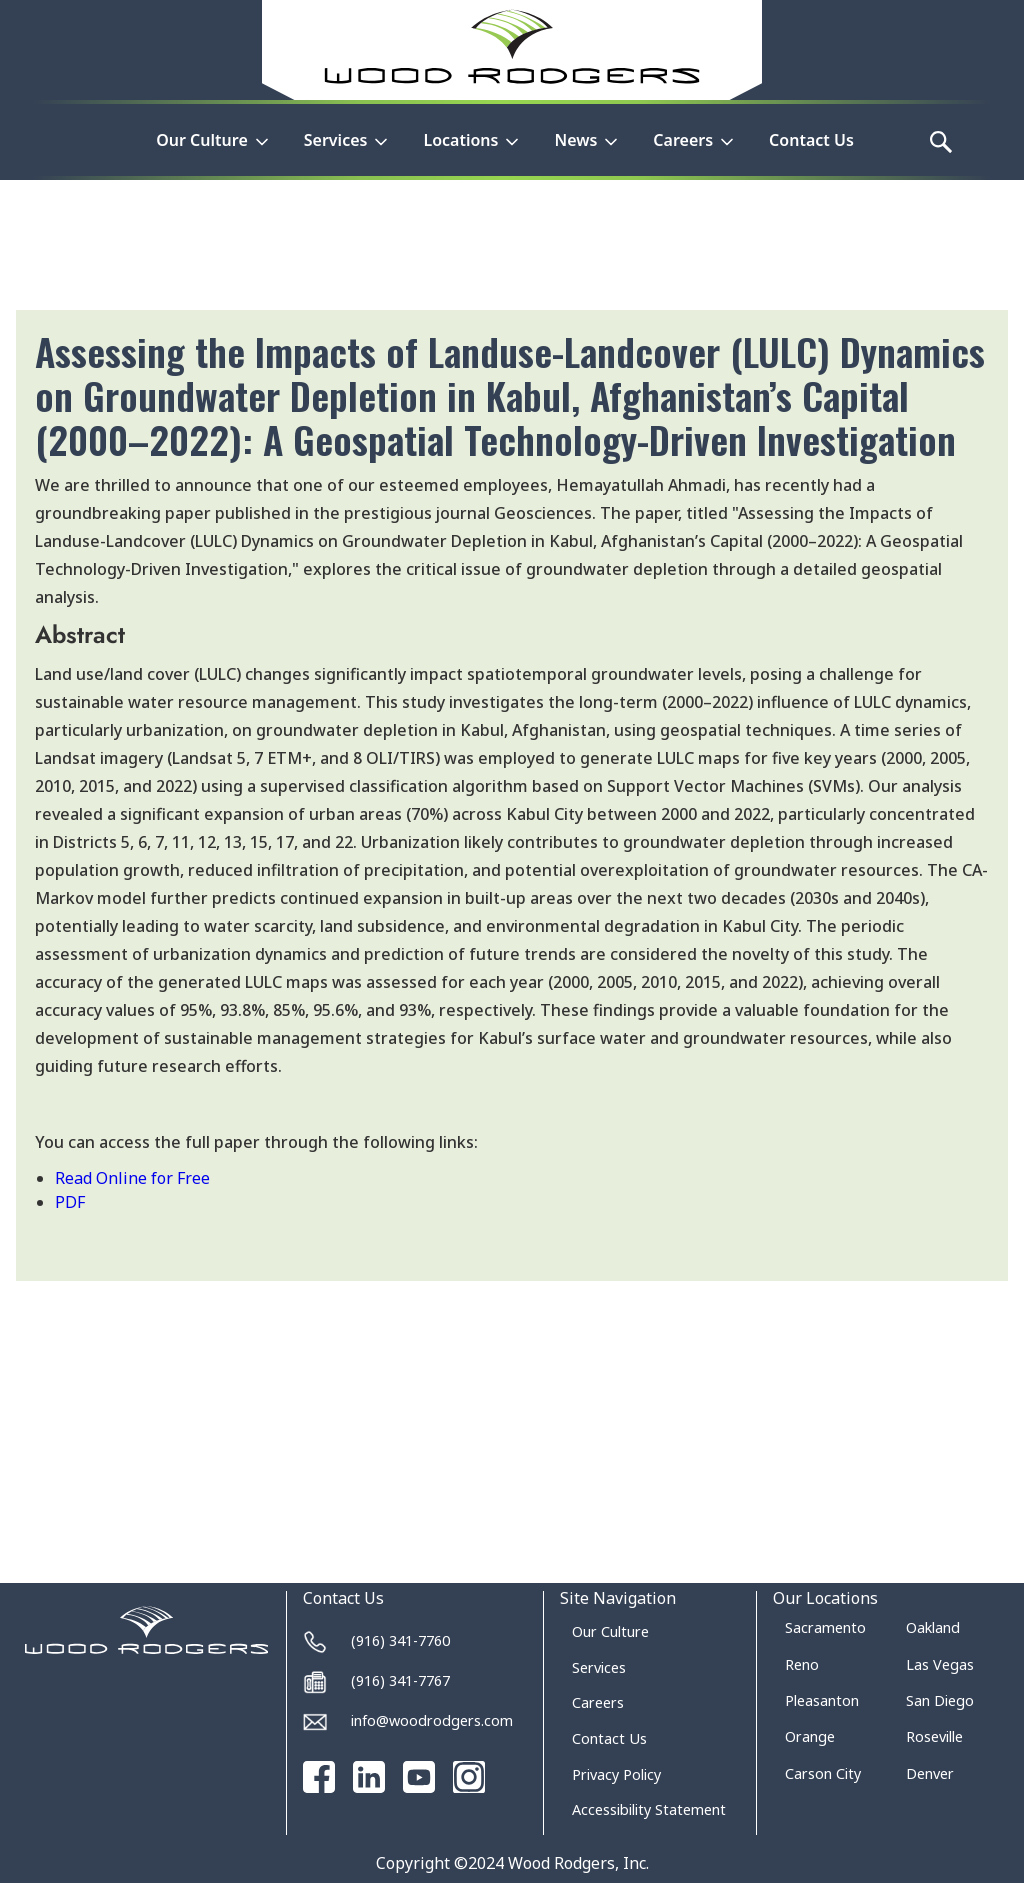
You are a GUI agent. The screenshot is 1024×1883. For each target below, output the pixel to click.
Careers (598, 1702)
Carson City (823, 1773)
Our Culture (610, 1631)
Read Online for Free (132, 1178)
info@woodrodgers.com (432, 1720)
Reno (802, 1664)
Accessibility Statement (649, 1809)
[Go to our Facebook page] (319, 1777)
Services (599, 1667)
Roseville (934, 1736)
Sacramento (825, 1627)
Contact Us (811, 140)
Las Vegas (940, 1664)
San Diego (940, 1700)
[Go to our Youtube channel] (419, 1777)
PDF (70, 1202)
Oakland (933, 1627)
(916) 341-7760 (400, 1640)
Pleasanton (822, 1700)
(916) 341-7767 (400, 1680)
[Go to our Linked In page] (369, 1777)
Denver (930, 1773)
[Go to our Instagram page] (469, 1777)
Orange (810, 1736)
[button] (214, 152)
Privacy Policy (616, 1774)
